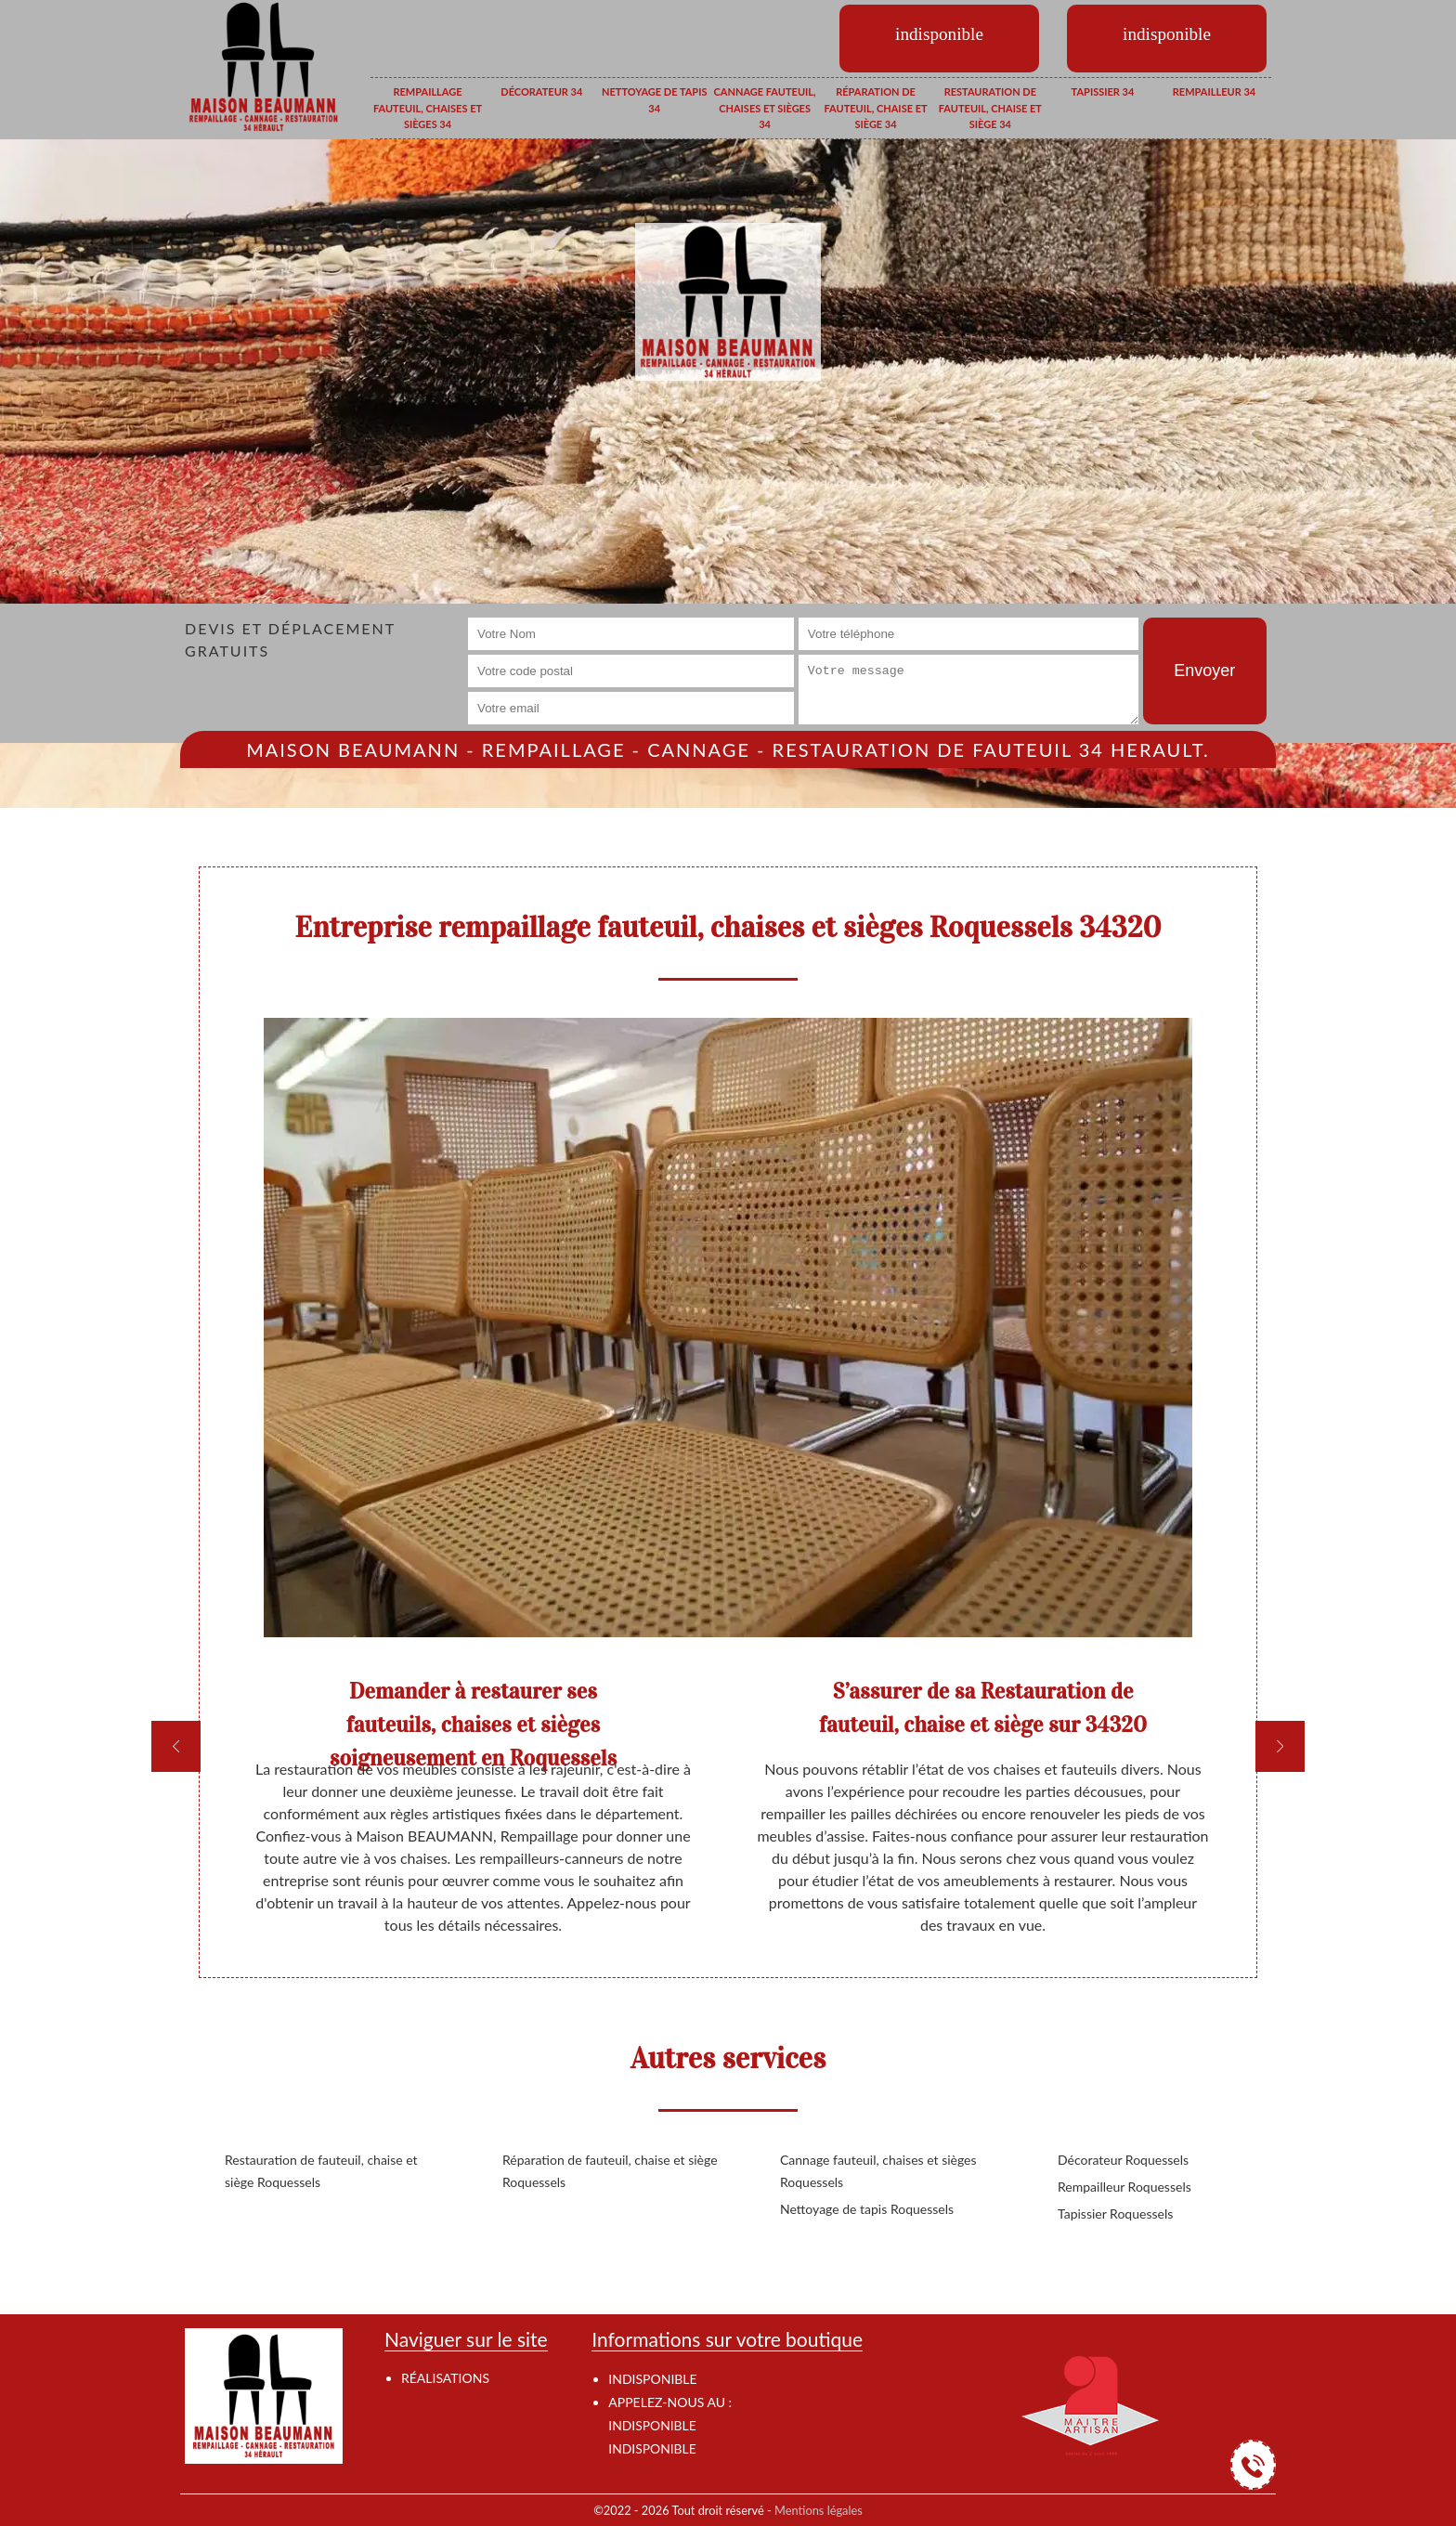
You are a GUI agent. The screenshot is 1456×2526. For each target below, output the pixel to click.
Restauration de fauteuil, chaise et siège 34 (990, 107)
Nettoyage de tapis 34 (654, 99)
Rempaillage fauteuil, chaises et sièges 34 (427, 107)
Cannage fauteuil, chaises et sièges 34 (765, 107)
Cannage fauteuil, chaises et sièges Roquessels (878, 2171)
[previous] (176, 1746)
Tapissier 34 (1103, 91)
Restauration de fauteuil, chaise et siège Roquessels (321, 2171)
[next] (1280, 1746)
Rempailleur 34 (1214, 91)
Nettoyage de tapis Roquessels (867, 2209)
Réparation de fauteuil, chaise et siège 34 (875, 107)
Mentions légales (818, 2510)
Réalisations (445, 2378)
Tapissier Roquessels (1115, 2213)
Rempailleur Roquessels (1124, 2186)
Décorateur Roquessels (1123, 2160)
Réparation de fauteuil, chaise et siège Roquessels (610, 2171)
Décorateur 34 (541, 91)
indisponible (652, 2425)
